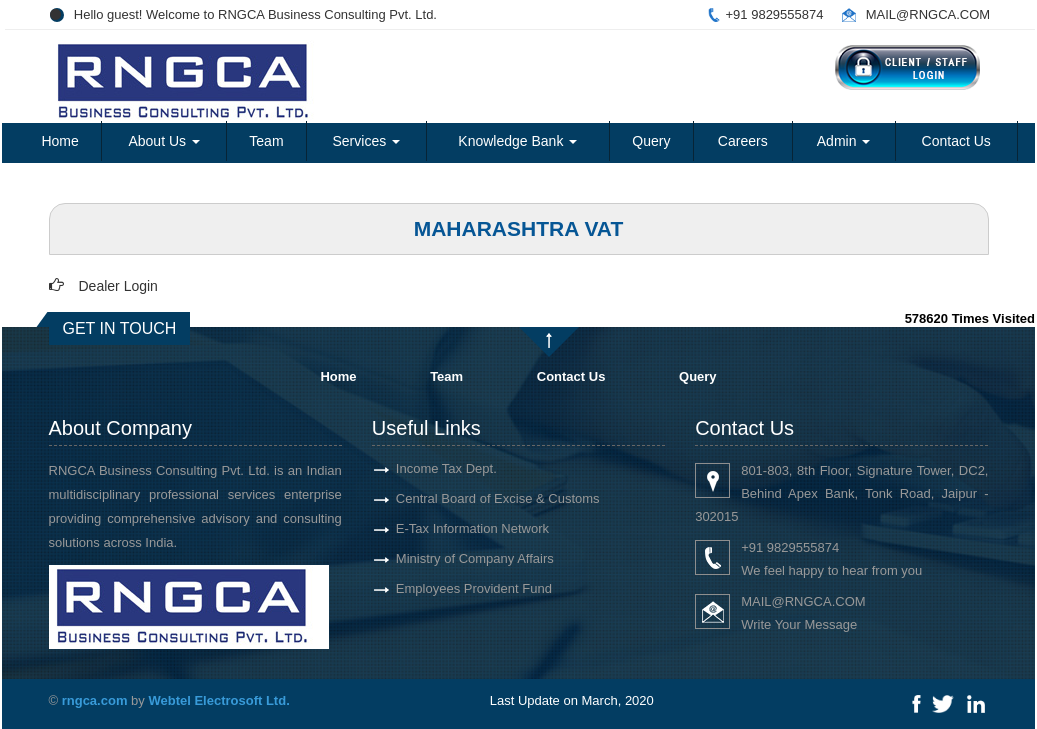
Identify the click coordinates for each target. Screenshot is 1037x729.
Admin (844, 141)
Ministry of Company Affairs (475, 558)
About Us (163, 141)
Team (266, 141)
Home (59, 141)
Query (651, 141)
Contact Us (956, 141)
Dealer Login (118, 286)
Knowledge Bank (517, 141)
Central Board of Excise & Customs (498, 498)
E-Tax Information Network (472, 528)
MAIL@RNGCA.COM (928, 14)
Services (367, 141)
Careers (743, 141)
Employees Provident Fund (474, 588)
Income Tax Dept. (446, 468)
